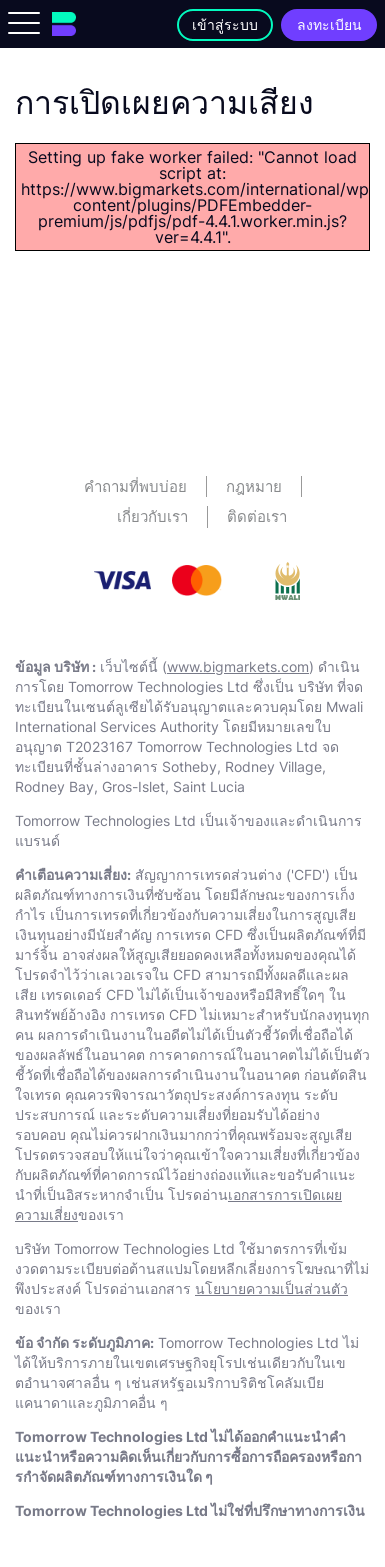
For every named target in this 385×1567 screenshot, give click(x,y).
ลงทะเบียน (329, 24)
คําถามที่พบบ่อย (135, 486)
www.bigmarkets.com (238, 666)
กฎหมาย (254, 486)
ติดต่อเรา (257, 516)
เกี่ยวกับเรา (152, 516)
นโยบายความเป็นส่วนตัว (271, 1288)
